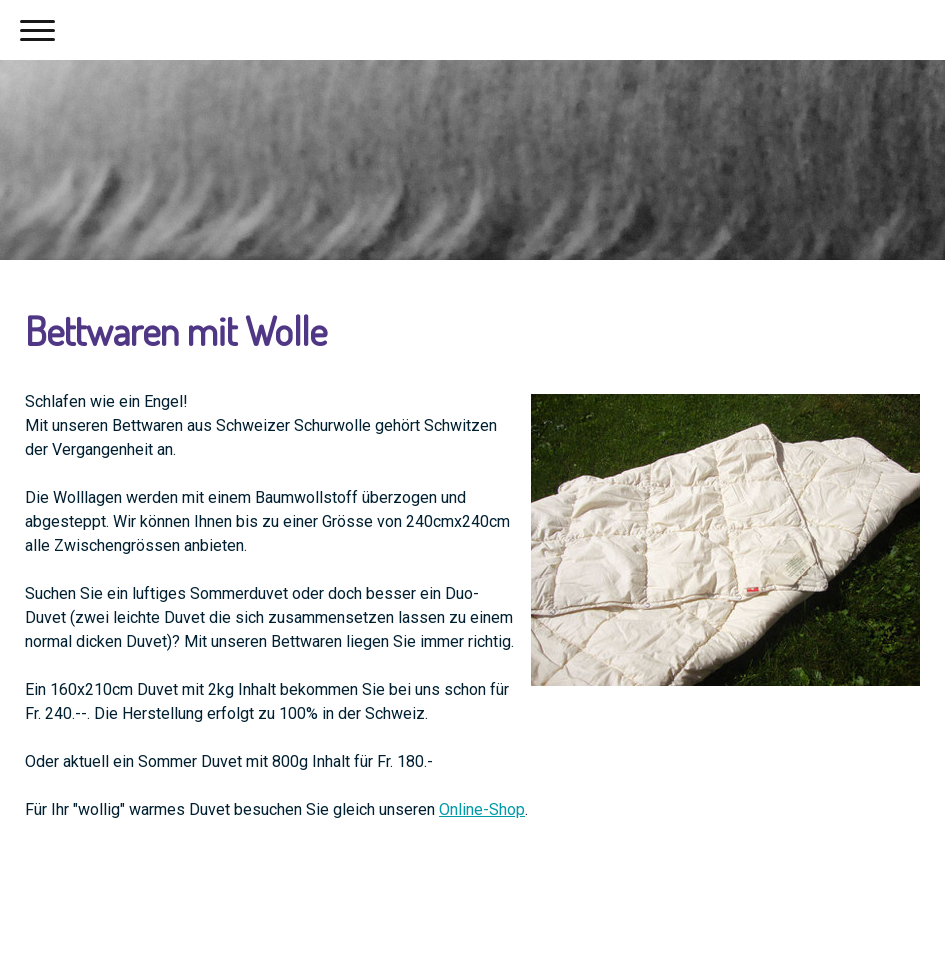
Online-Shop (482, 809)
